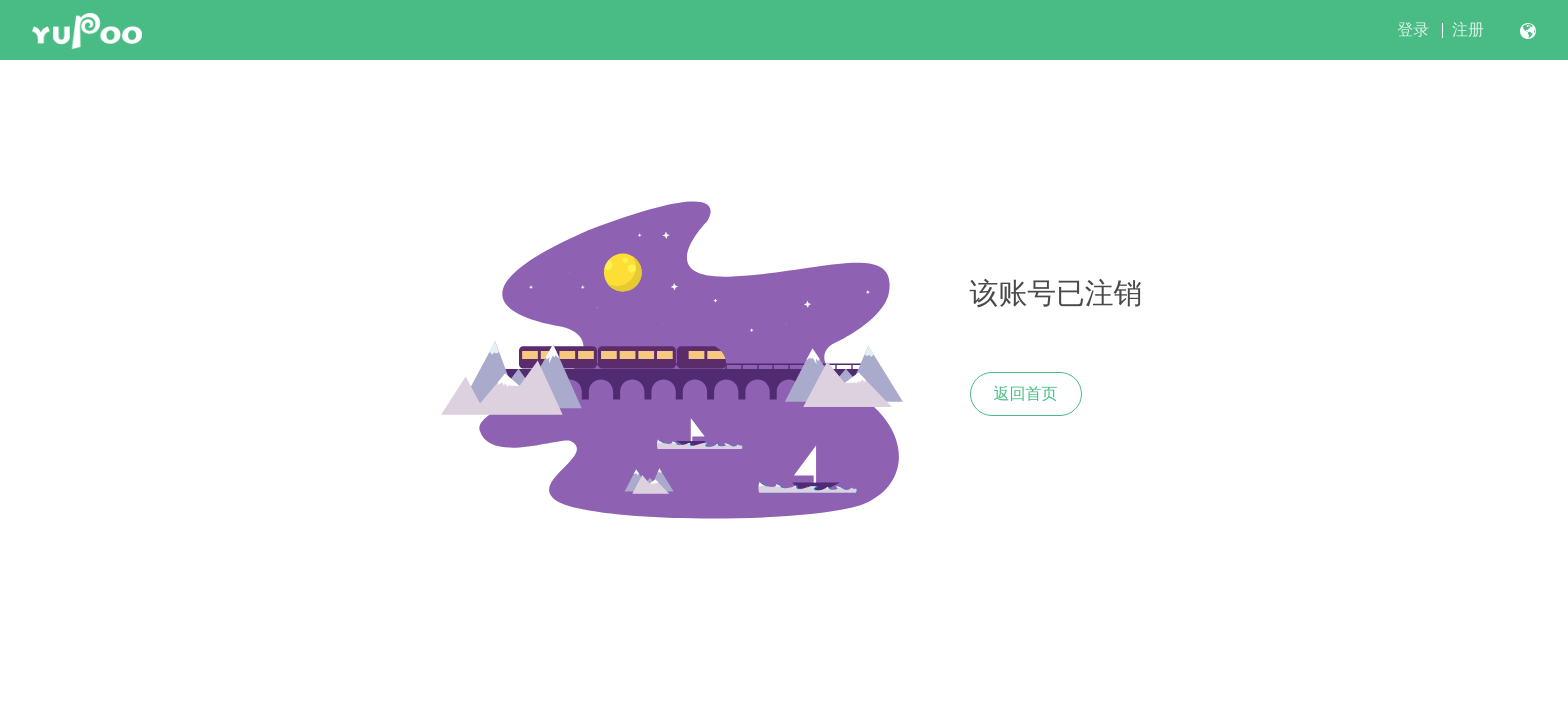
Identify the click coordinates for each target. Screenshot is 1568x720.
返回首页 (1026, 393)
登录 (1413, 29)
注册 (1468, 29)
